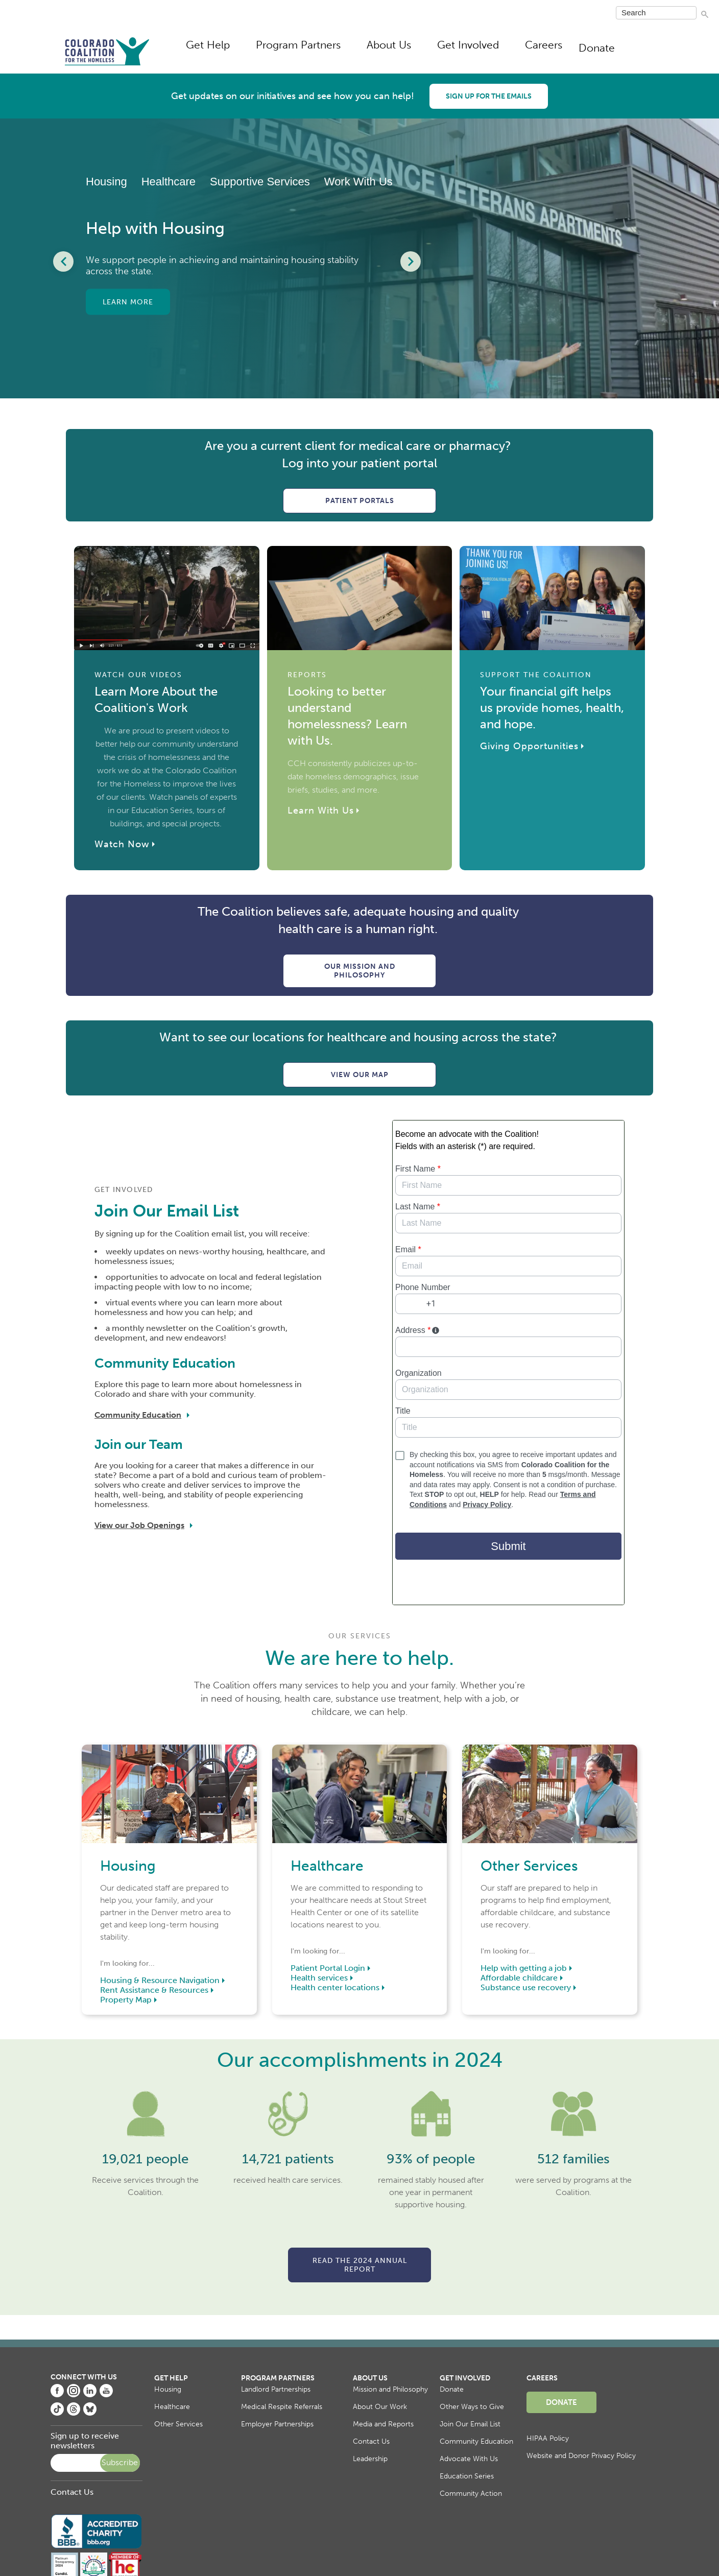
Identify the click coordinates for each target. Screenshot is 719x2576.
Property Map (126, 2000)
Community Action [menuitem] (471, 2493)
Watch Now (122, 844)
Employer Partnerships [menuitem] (277, 2424)
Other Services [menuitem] (178, 2424)
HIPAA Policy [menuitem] (547, 2438)
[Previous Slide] (63, 261)
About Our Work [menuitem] (380, 2406)
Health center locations (335, 1987)
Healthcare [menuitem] (172, 2406)
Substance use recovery (526, 1987)
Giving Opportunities (529, 746)
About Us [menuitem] (389, 44)
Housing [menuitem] (167, 2389)
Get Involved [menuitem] (468, 44)
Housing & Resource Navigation (160, 1980)
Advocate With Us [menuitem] (469, 2458)
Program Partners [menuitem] (298, 44)
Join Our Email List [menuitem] (470, 2424)
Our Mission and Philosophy (359, 971)
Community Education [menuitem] (476, 2441)
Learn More (128, 302)
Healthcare (168, 181)
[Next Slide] (410, 261)
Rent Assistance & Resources (154, 1990)
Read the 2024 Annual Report (360, 2265)
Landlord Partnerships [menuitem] (275, 2389)
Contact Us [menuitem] (371, 2441)
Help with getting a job (524, 1968)
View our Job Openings (139, 1525)
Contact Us (72, 2492)
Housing (106, 181)
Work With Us (358, 181)
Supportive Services (260, 181)
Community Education (137, 1415)
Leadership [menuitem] (370, 2458)
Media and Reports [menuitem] (383, 2424)
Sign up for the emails (489, 96)
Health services (319, 1978)
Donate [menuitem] (597, 47)
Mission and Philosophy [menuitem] (390, 2389)
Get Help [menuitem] (208, 44)
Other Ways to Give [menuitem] (472, 2406)
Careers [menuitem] (543, 44)
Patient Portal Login (328, 1968)
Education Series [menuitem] (467, 2476)
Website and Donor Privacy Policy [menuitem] (581, 2455)
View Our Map (360, 1074)
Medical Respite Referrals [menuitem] (281, 2406)
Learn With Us (320, 810)
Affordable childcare (519, 1978)
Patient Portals (359, 500)
